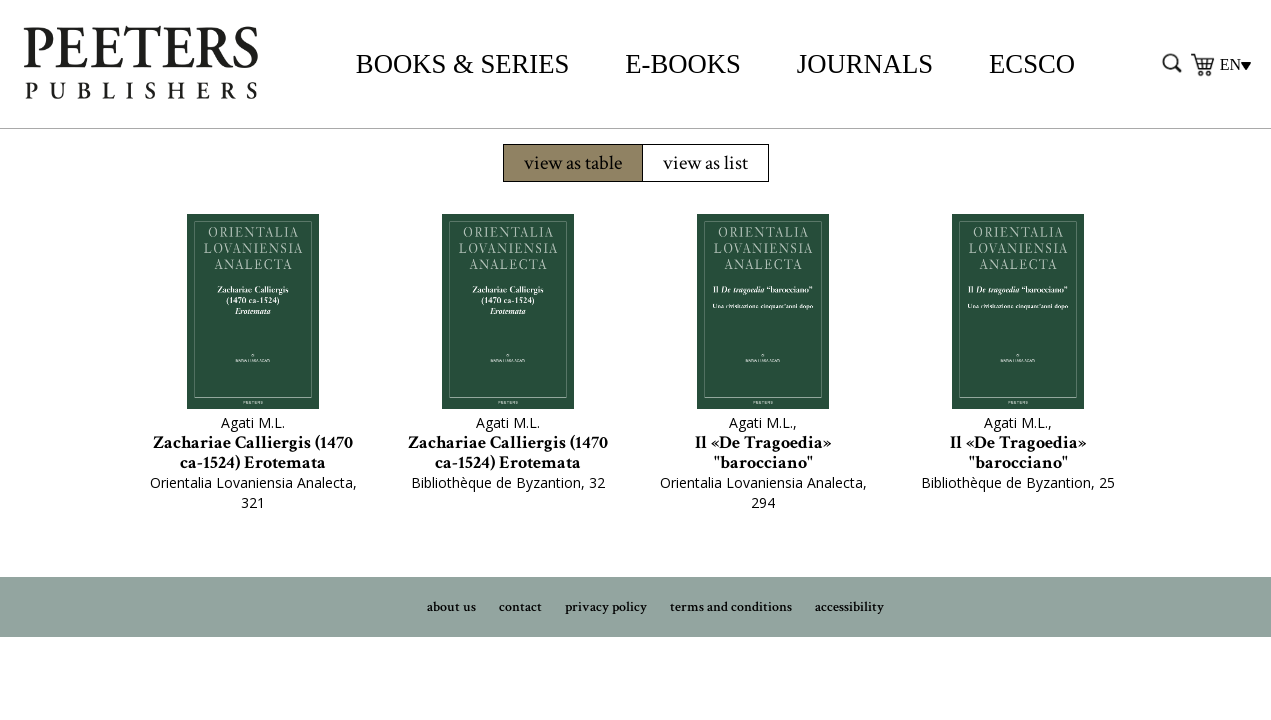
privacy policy (606, 607)
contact (520, 607)
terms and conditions (731, 607)
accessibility (849, 607)
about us (451, 607)
